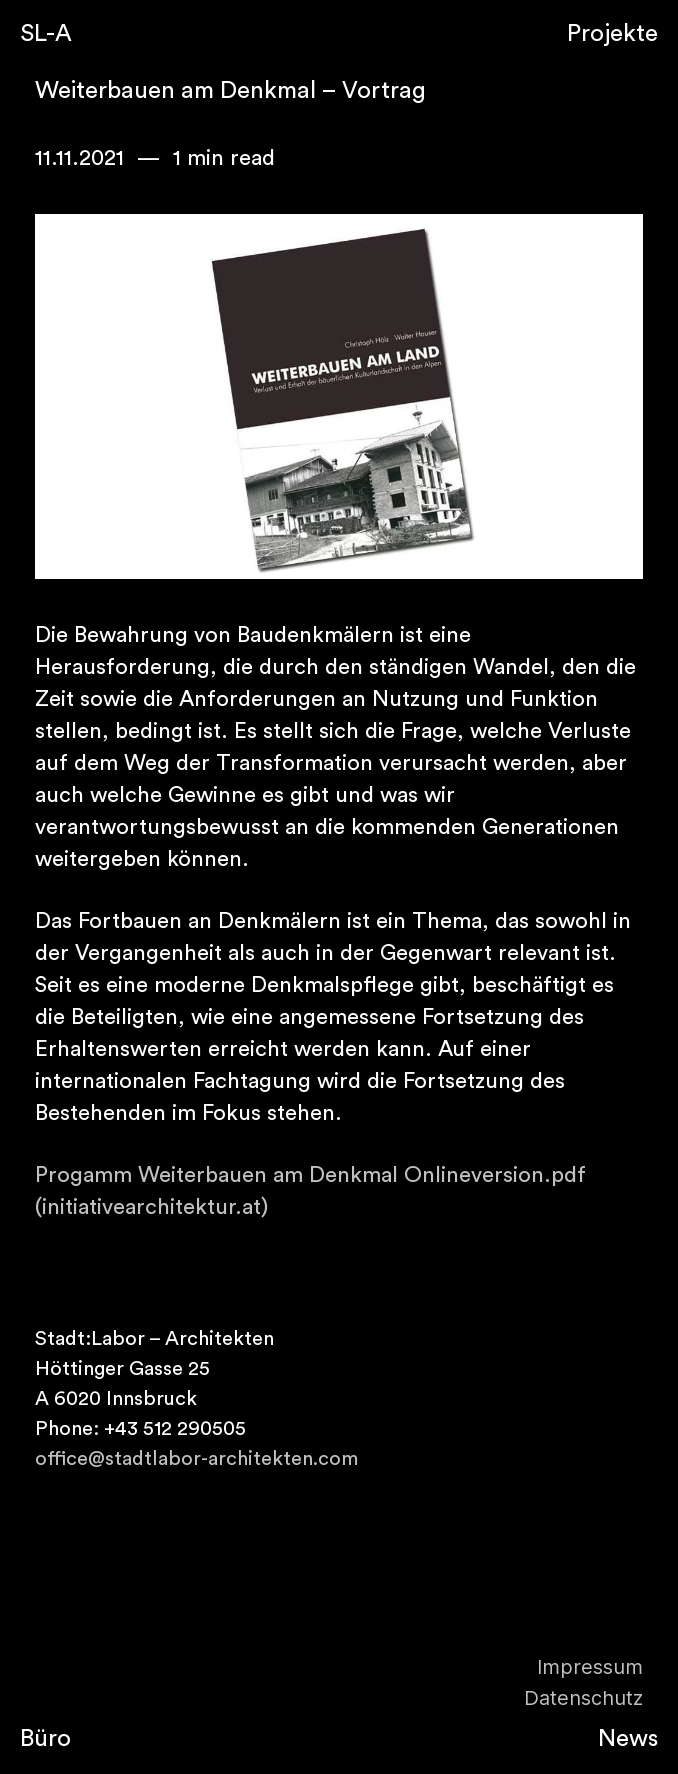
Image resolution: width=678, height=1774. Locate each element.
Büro (45, 1739)
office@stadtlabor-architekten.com (196, 1459)
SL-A (46, 34)
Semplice (339, 34)
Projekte (612, 34)
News (628, 1739)
